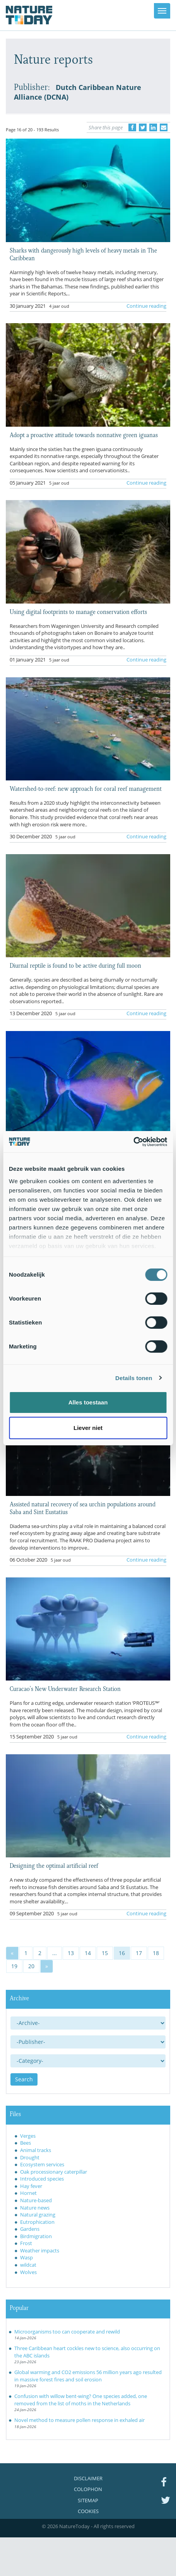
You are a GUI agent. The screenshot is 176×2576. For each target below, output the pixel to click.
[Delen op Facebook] (132, 127)
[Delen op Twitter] (143, 127)
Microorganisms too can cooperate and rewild (67, 2331)
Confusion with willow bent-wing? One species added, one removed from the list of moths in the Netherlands (80, 2400)
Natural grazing (37, 2214)
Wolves (28, 2272)
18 (156, 1953)
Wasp (26, 2257)
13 (71, 1953)
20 (31, 1966)
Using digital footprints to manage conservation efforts (78, 611)
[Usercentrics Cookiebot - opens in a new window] (133, 1142)
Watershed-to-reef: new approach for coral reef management (86, 788)
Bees (25, 2142)
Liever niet (88, 1428)
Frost (26, 2243)
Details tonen (133, 1378)
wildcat (28, 2264)
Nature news (35, 2207)
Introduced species (42, 2178)
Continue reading (146, 305)
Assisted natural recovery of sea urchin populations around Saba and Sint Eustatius (82, 1507)
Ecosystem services (42, 2164)
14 (88, 1953)
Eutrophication (37, 2221)
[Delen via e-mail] (163, 127)
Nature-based (36, 2200)
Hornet (28, 2192)
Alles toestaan (88, 1402)
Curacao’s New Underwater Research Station (65, 1688)
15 (105, 1953)
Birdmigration (36, 2236)
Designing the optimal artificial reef (54, 1865)
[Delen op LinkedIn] (153, 127)
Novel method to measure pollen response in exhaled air (79, 2420)
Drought (29, 2157)
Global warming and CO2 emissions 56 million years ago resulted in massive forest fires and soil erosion (88, 2376)
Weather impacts (39, 2250)
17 (139, 1953)
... (54, 1953)
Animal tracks (35, 2150)
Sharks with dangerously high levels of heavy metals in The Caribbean (83, 254)
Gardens (29, 2228)
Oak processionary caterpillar (53, 2171)
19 (14, 1966)
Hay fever (31, 2186)
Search (24, 2079)
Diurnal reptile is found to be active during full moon (75, 965)
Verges (28, 2135)
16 (122, 1953)
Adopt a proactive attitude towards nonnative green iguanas (84, 434)
